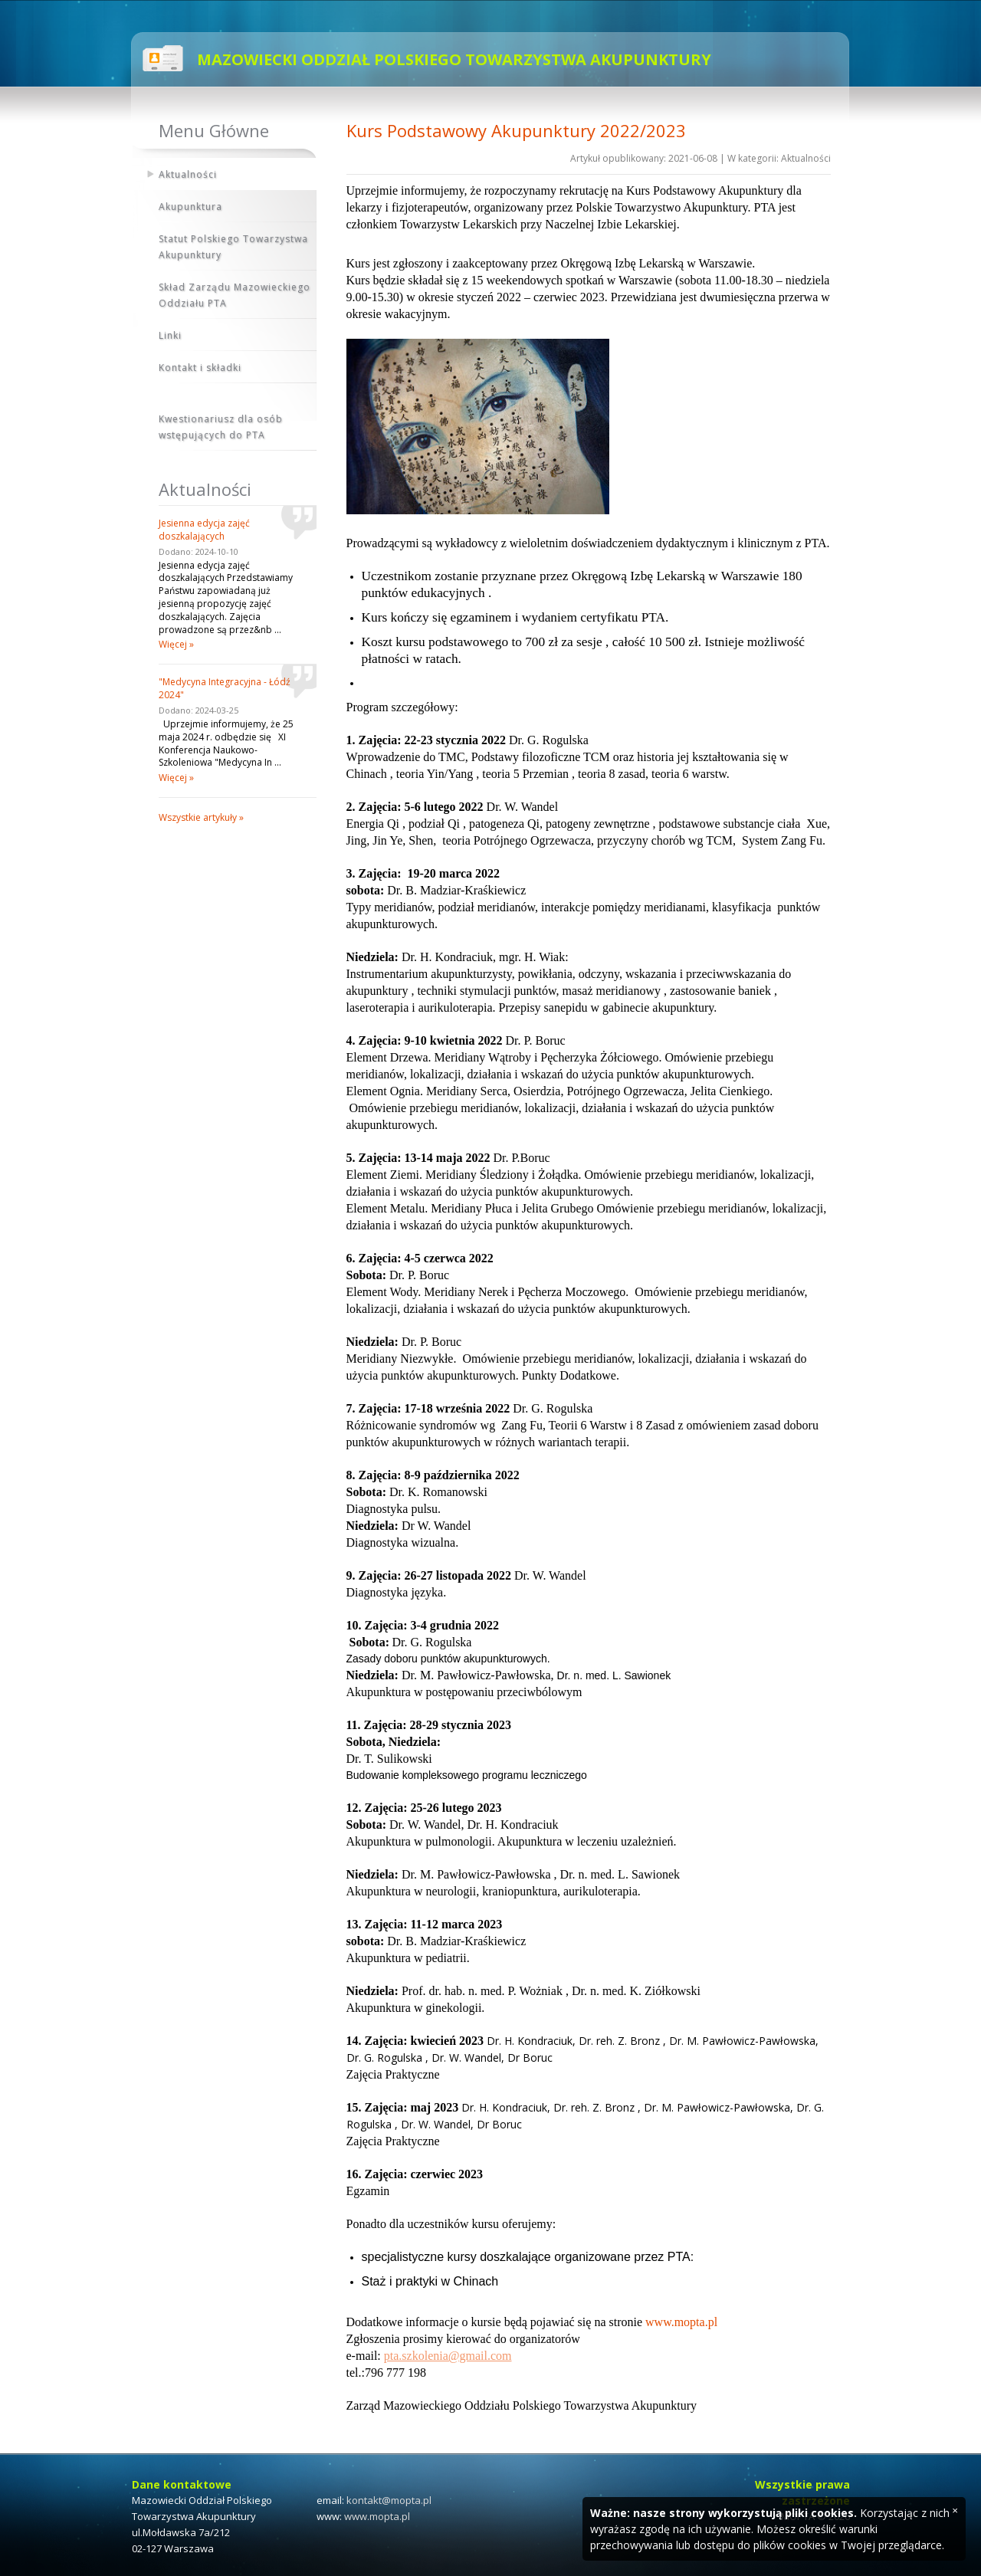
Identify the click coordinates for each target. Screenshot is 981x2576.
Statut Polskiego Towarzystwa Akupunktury (233, 246)
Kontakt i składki (200, 367)
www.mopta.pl (377, 2516)
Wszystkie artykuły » (201, 817)
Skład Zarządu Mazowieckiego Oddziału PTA (234, 295)
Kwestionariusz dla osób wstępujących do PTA (221, 426)
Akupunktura (190, 206)
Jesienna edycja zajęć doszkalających (204, 530)
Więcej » (176, 644)
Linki (170, 335)
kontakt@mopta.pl (388, 2500)
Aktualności (188, 174)
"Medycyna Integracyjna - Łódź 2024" (224, 688)
